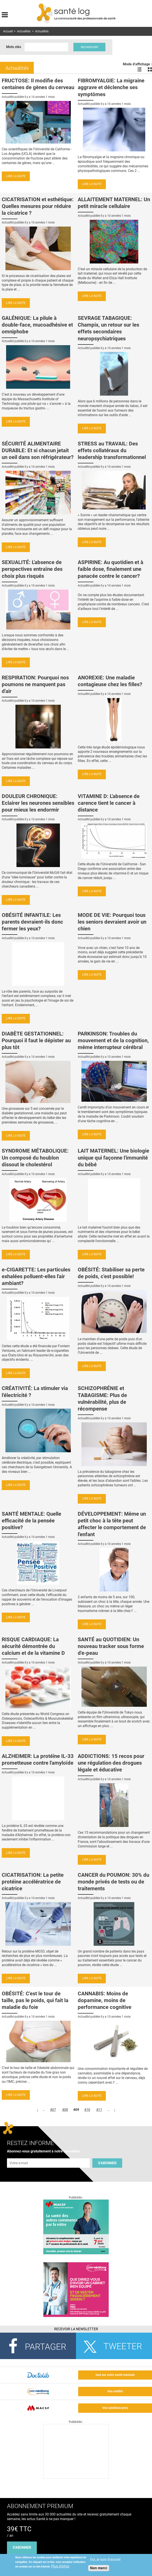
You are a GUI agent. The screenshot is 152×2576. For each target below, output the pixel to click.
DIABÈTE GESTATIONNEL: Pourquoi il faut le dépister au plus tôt (36, 1040)
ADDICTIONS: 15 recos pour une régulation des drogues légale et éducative (111, 1763)
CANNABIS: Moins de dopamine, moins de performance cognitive (104, 2000)
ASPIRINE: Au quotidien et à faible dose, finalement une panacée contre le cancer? (110, 569)
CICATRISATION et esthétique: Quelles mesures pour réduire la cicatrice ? (38, 206)
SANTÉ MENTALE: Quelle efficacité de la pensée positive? (31, 1520)
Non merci (98, 2568)
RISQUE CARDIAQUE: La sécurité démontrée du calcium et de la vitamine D (33, 1646)
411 (99, 2110)
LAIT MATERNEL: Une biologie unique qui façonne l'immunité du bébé (113, 1157)
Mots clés (13, 47)
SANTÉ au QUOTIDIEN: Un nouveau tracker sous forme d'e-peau (111, 1646)
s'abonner (22, 2547)
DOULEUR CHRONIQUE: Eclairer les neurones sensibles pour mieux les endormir (38, 803)
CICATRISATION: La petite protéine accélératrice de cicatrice (33, 1882)
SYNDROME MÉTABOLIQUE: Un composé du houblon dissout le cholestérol (35, 1157)
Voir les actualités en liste (139, 69)
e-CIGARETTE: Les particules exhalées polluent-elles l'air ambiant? (36, 1276)
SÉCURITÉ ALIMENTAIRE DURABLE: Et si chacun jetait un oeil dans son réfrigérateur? (38, 450)
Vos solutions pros (115, 2408)
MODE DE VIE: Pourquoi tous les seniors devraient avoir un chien (112, 922)
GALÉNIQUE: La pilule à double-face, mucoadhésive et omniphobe (37, 325)
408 (65, 2110)
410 (87, 2110)
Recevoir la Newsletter (76, 2329)
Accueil (8, 31)
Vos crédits (115, 2391)
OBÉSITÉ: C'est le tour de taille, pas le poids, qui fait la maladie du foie (35, 2000)
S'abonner (107, 2163)
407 (53, 2110)
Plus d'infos (60, 2566)
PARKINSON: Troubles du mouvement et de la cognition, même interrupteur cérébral (113, 1040)
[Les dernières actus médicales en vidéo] (76, 2477)
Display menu (5, 14)
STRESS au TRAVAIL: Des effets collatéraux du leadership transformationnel (112, 450)
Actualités (23, 31)
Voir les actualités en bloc (150, 69)
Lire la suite (15, 176)
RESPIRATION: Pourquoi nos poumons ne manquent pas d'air (35, 684)
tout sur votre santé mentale (115, 2375)
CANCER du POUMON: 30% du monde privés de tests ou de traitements (113, 1882)
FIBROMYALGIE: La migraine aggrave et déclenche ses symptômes (111, 87)
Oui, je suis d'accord (105, 2559)
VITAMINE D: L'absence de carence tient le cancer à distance (109, 803)
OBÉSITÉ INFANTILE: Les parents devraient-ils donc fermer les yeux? (32, 922)
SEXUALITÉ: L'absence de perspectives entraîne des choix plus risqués (32, 569)
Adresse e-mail (19, 2156)
